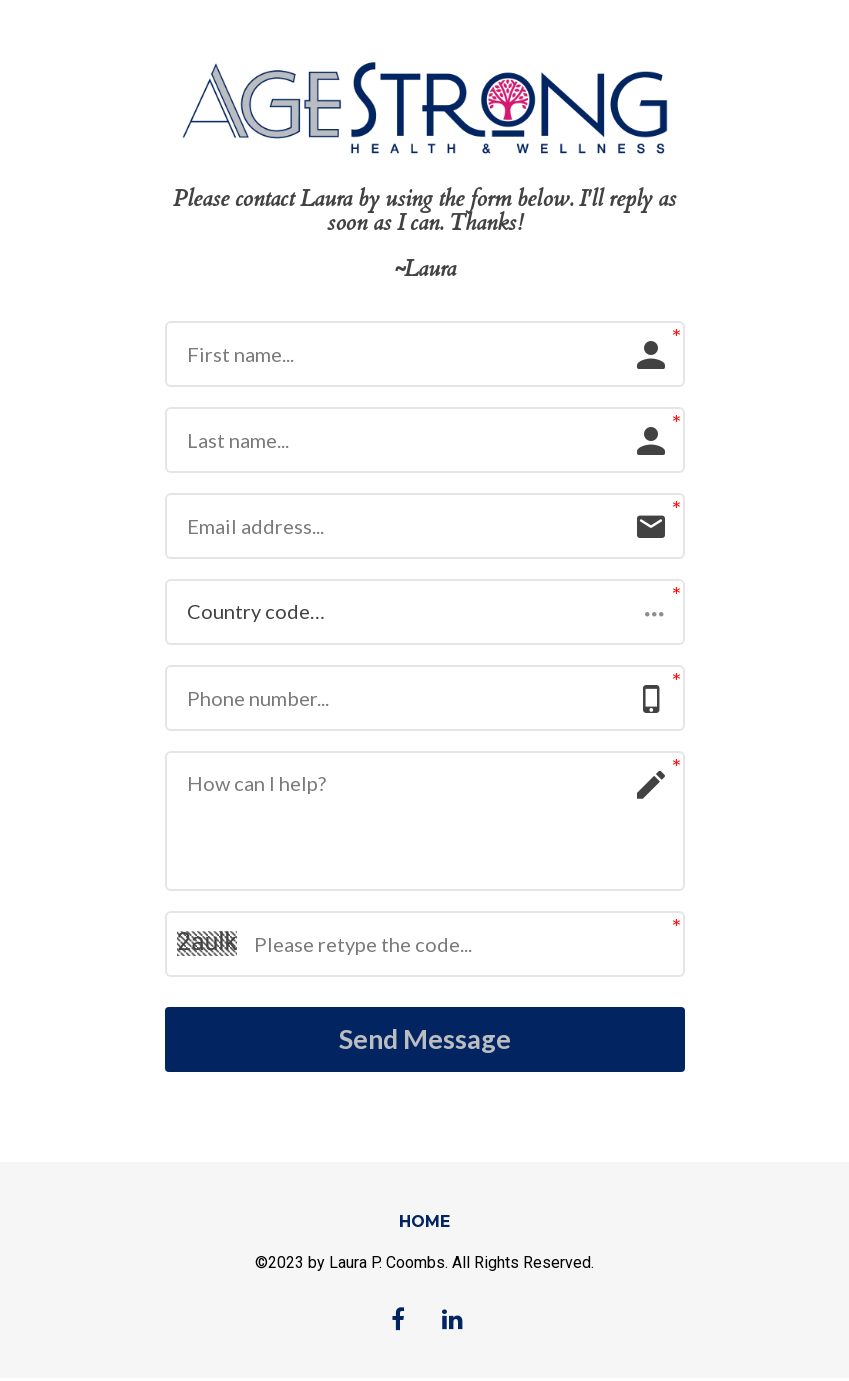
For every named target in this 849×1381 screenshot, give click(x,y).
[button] (425, 612)
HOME (424, 1224)
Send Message (425, 1041)
